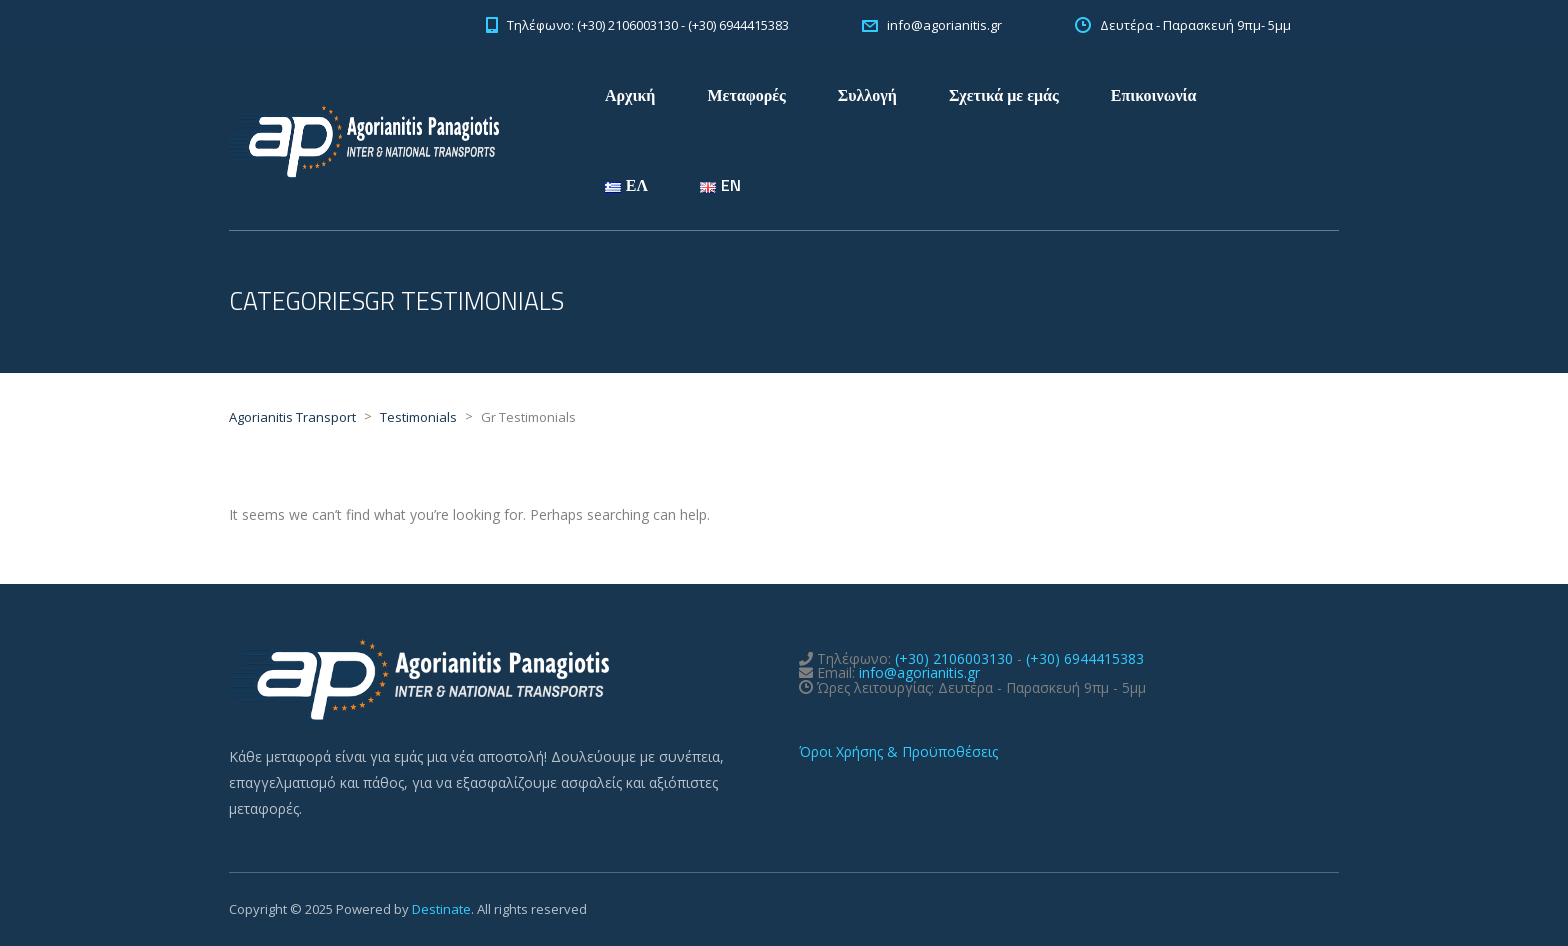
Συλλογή (867, 95)
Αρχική (630, 95)
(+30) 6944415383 (1085, 658)
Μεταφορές (746, 95)
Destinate (441, 909)
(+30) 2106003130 (954, 658)
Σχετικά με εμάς (1004, 95)
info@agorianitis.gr (919, 672)
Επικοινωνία (1154, 95)
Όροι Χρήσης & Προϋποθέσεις (898, 751)
